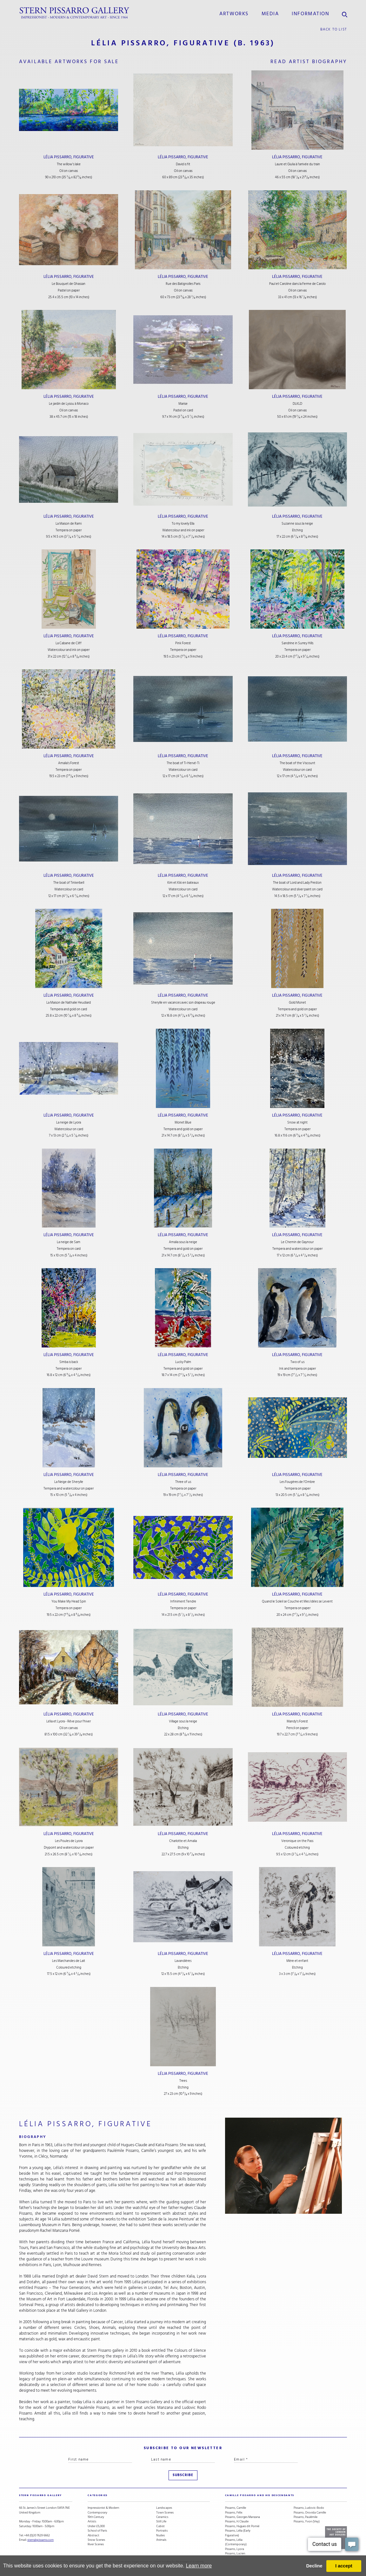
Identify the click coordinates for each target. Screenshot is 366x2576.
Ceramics (162, 2517)
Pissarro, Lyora (234, 2549)
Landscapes (164, 2508)
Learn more (199, 2565)
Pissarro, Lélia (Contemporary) (236, 2542)
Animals (161, 2540)
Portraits (162, 2530)
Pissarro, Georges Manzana (242, 2517)
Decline (314, 2565)
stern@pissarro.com (40, 2539)
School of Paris (97, 2530)
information (310, 14)
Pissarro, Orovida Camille (310, 2512)
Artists (92, 2521)
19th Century (96, 2517)
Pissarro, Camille (235, 2508)
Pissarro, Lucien (235, 2553)
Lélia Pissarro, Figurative (68, 157)
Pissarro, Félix (234, 2512)
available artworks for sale (69, 62)
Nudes (160, 2535)
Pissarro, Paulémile (305, 2517)
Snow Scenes (96, 2540)
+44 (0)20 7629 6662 (37, 2535)
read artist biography (308, 62)
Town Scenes (165, 2512)
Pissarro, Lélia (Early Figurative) (237, 2533)
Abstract (93, 2535)
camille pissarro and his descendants (260, 2495)
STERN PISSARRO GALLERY (40, 2495)
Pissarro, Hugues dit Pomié (242, 2526)
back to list (333, 29)
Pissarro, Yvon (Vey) (307, 2521)
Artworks (234, 14)
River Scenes (96, 2544)
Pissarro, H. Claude (237, 2521)
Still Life (161, 2521)
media (270, 14)
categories (98, 2495)
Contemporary (97, 2512)
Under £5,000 (96, 2526)
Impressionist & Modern (103, 2508)
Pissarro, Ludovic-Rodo (309, 2508)
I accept (343, 2565)
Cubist (160, 2526)
